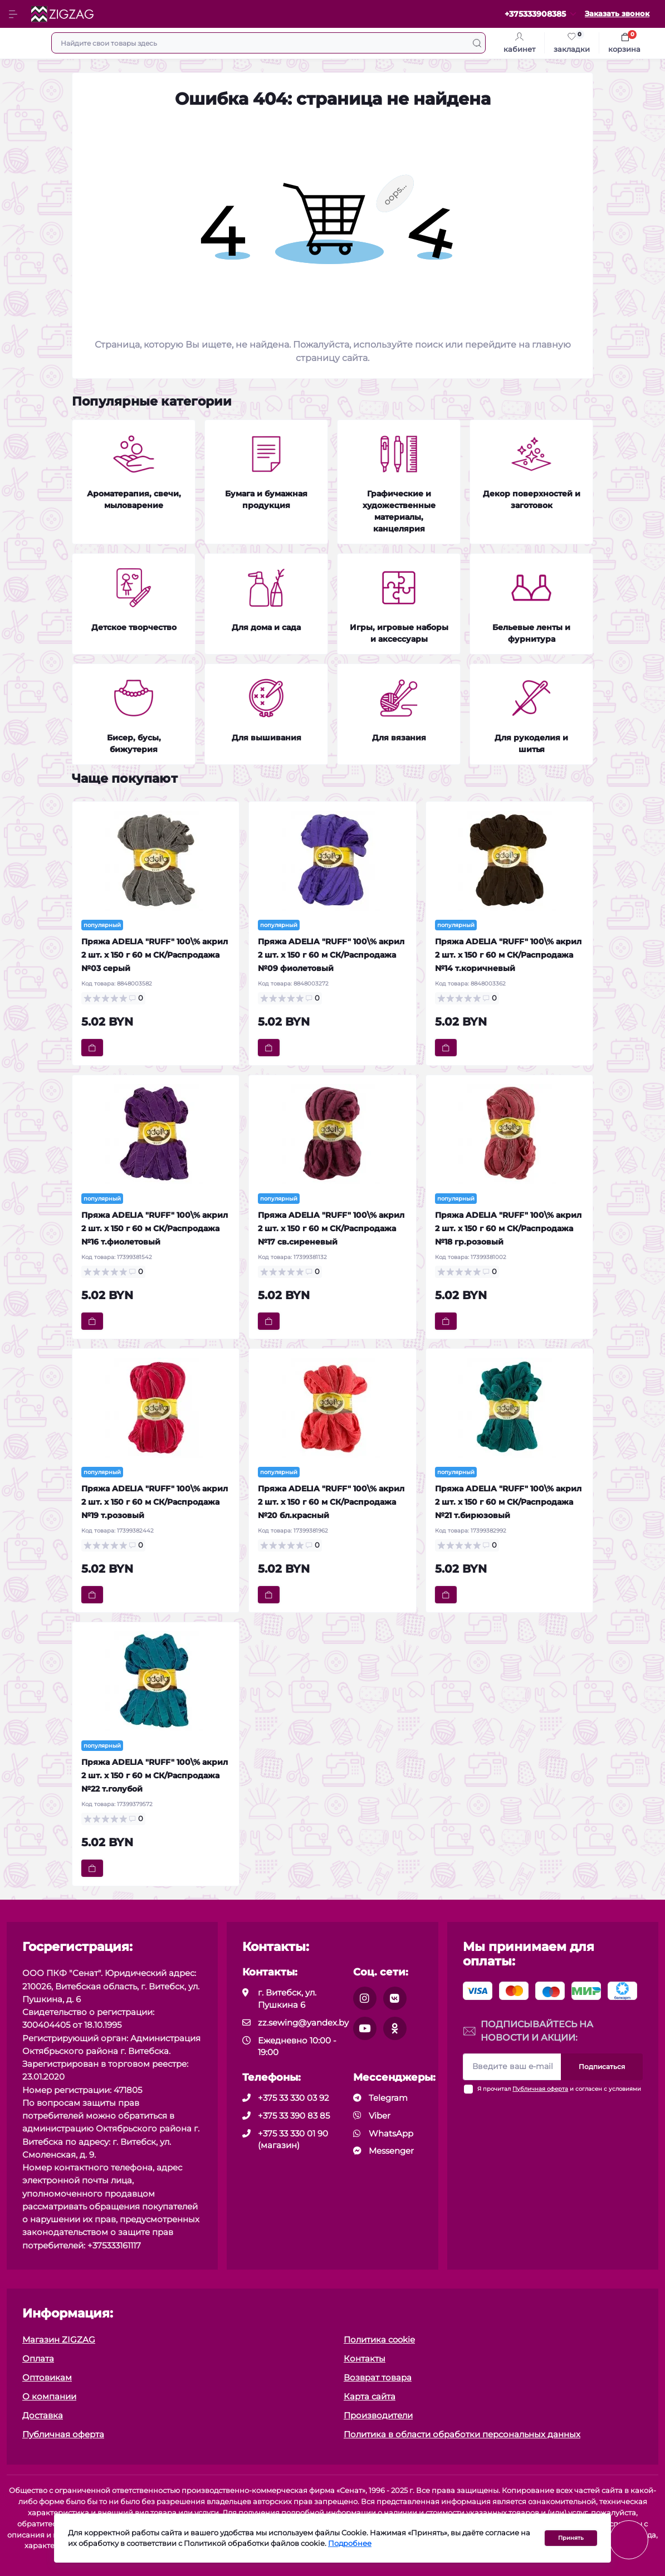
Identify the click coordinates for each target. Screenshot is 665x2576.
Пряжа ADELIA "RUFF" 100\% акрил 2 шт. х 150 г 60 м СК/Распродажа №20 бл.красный (331, 1502)
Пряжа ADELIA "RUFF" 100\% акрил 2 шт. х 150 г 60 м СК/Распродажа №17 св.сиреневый (331, 1228)
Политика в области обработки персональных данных (462, 2434)
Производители (378, 2415)
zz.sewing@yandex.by (303, 2022)
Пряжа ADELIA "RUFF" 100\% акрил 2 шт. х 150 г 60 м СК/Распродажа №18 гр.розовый (508, 1228)
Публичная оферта (540, 2088)
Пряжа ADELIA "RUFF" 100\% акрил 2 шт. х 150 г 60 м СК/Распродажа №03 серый (154, 954)
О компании (49, 2396)
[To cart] (92, 1047)
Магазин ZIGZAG (58, 2339)
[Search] (477, 42)
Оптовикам (47, 2377)
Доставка (42, 2415)
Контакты (364, 2358)
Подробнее (349, 2543)
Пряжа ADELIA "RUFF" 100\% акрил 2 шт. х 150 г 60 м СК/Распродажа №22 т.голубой (154, 1775)
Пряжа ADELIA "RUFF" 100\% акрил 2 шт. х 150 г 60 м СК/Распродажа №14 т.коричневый (508, 954)
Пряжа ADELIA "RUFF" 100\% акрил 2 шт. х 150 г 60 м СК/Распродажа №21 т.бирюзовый (508, 1502)
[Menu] (14, 13)
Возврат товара (378, 2377)
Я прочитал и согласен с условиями (559, 2088)
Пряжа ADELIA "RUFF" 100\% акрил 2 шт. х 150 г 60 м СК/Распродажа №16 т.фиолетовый (154, 1228)
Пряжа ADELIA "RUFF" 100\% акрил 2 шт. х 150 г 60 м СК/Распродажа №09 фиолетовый (331, 954)
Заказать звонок (617, 13)
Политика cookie (379, 2339)
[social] (364, 1998)
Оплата (38, 2358)
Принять (571, 2537)
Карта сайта (369, 2396)
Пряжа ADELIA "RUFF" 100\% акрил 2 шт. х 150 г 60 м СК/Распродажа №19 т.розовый (154, 1502)
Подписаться (602, 2066)
